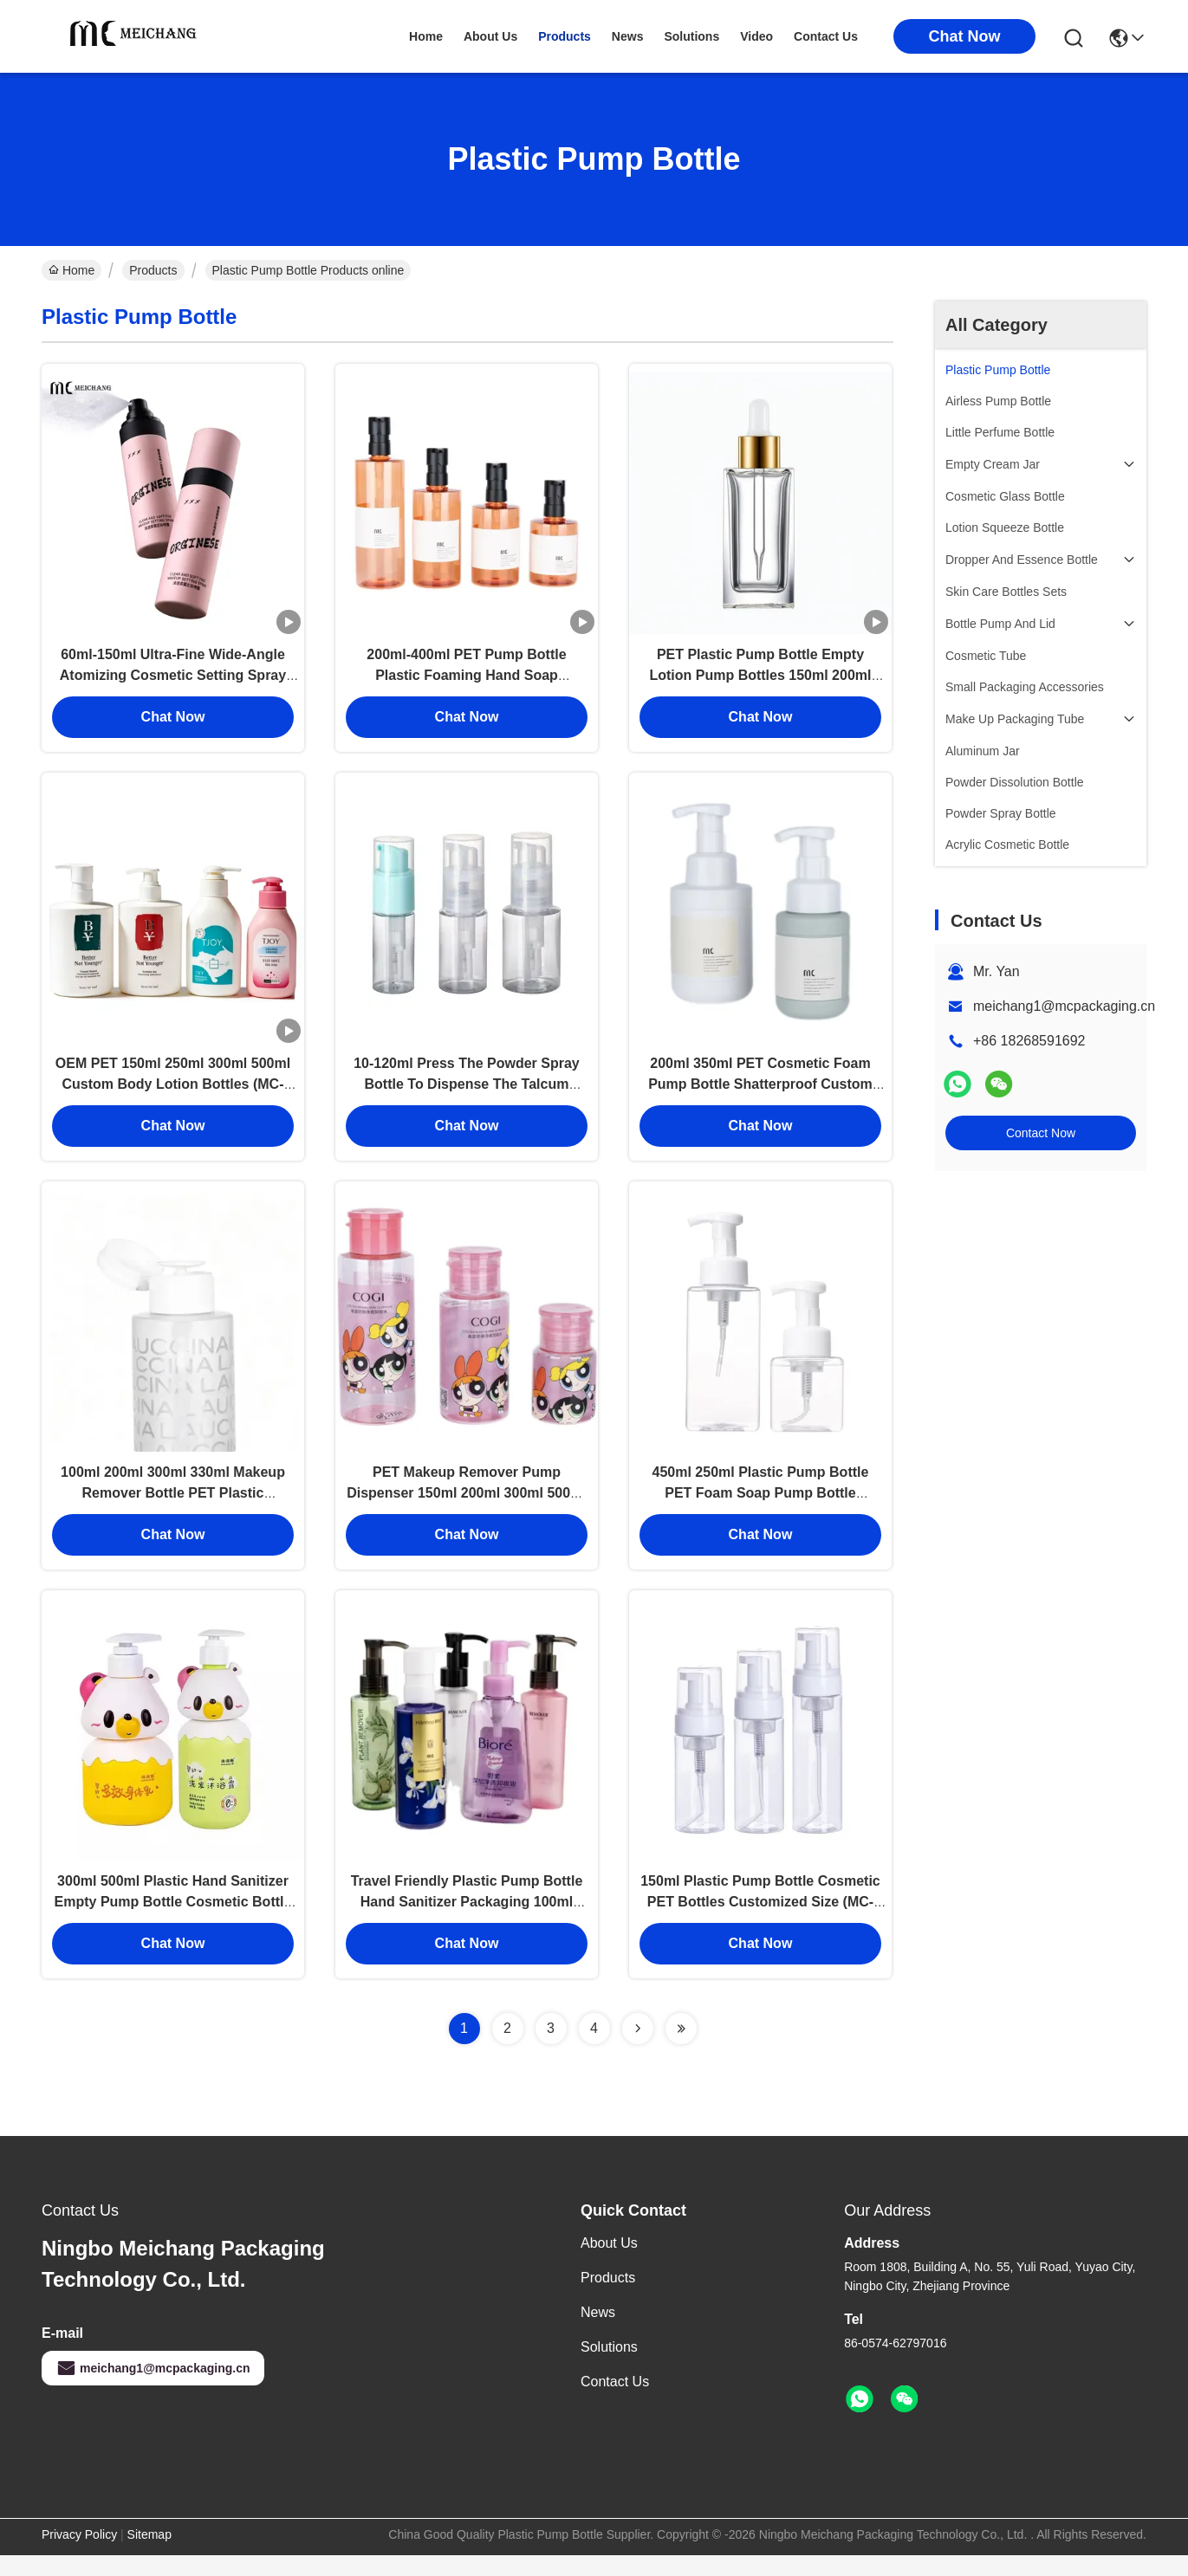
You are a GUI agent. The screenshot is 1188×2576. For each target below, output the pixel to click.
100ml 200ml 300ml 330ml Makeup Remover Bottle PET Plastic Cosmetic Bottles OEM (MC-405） (173, 1508)
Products (153, 270)
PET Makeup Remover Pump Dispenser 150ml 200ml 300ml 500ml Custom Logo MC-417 (467, 1508)
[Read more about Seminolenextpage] (637, 2049)
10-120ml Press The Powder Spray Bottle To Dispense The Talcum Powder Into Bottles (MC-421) (467, 1094)
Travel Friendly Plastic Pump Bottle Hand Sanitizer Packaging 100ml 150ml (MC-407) (467, 1922)
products (564, 36)
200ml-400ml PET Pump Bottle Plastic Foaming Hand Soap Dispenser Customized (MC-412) (466, 680)
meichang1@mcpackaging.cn (1064, 1006)
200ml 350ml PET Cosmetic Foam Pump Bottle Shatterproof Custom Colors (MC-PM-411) (760, 1094)
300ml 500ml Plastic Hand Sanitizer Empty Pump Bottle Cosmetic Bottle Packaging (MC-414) (173, 1922)
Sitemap (149, 2555)
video (756, 36)
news (628, 36)
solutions (691, 36)
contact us (826, 36)
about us (490, 36)
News (598, 2333)
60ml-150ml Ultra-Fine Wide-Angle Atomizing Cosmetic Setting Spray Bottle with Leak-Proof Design (173, 680)
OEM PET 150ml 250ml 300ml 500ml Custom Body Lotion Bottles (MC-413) (172, 1094)
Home (426, 36)
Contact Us (615, 2402)
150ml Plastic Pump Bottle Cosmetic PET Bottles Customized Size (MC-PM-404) (760, 1922)
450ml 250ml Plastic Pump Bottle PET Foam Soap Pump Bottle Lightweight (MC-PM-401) (760, 1508)
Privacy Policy (79, 2555)
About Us (609, 2263)
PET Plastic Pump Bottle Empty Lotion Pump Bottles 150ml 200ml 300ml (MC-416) (760, 680)
